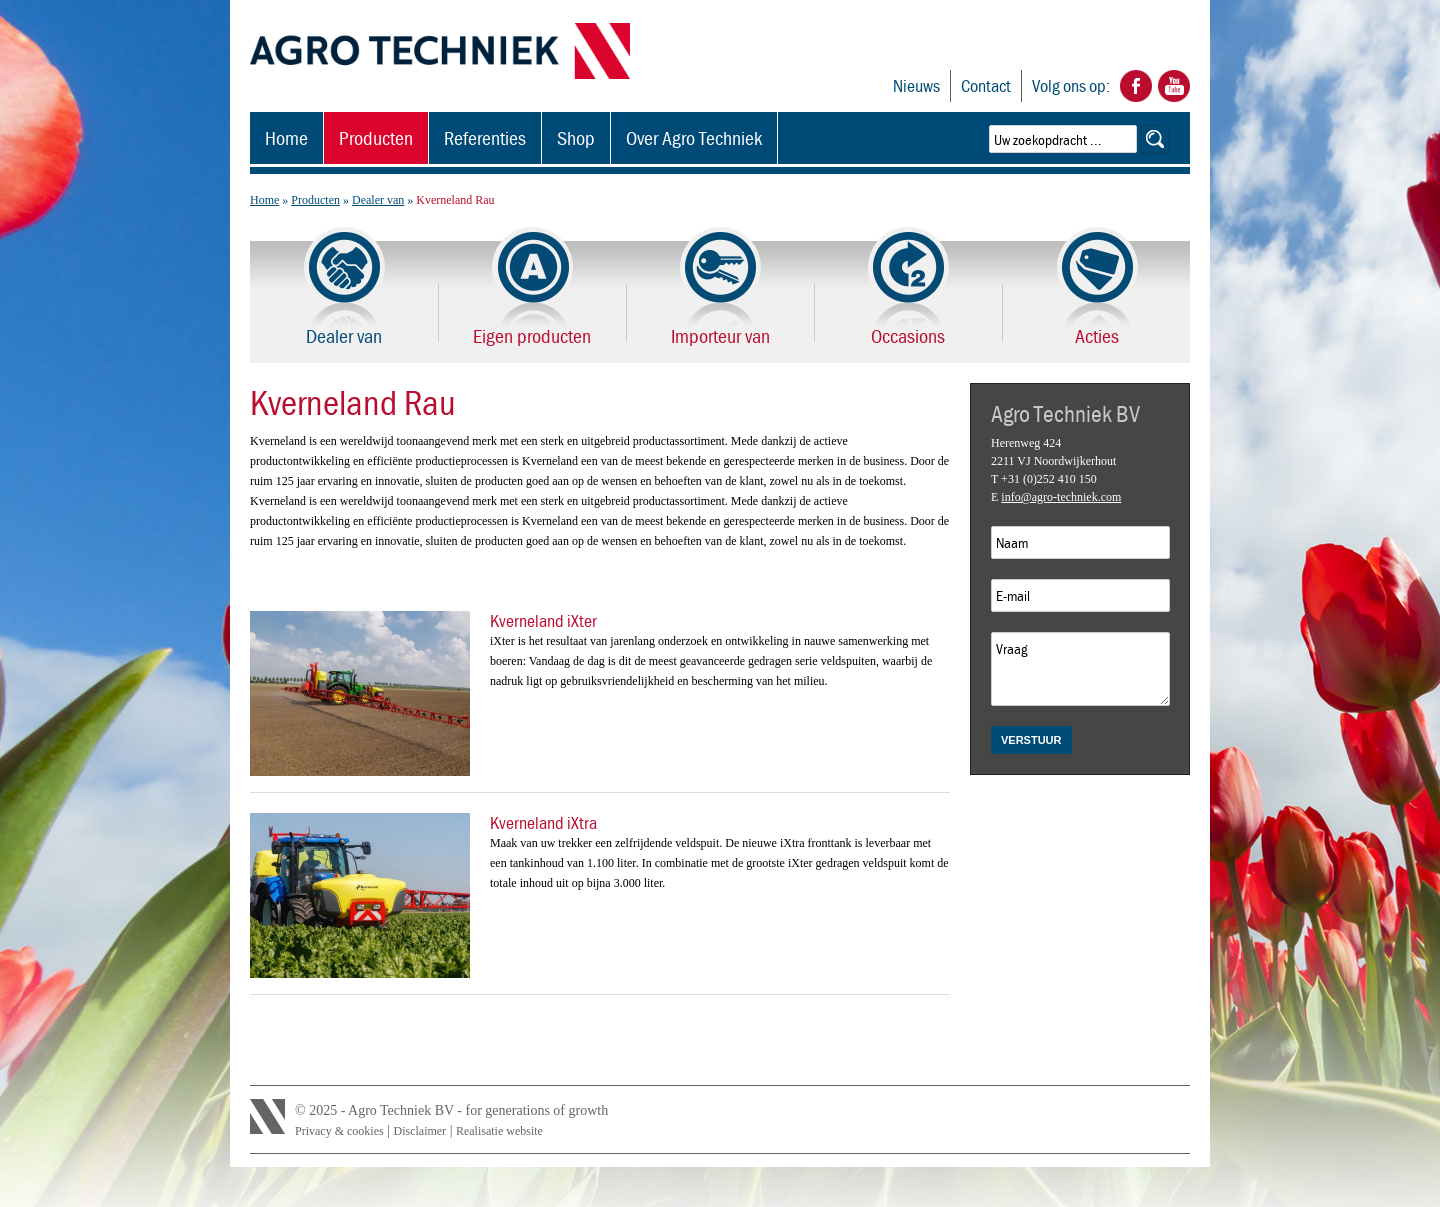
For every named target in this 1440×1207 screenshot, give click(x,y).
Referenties (485, 137)
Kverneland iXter (543, 620)
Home (286, 137)
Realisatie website (499, 1131)
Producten (376, 137)
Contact (986, 85)
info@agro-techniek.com (1061, 497)
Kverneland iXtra (543, 822)
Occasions (908, 335)
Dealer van (378, 200)
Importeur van (720, 335)
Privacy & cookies (339, 1131)
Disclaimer (419, 1131)
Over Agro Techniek (694, 137)
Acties (1097, 335)
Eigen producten (532, 335)
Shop (576, 137)
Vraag (1080, 669)
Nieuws (916, 85)
